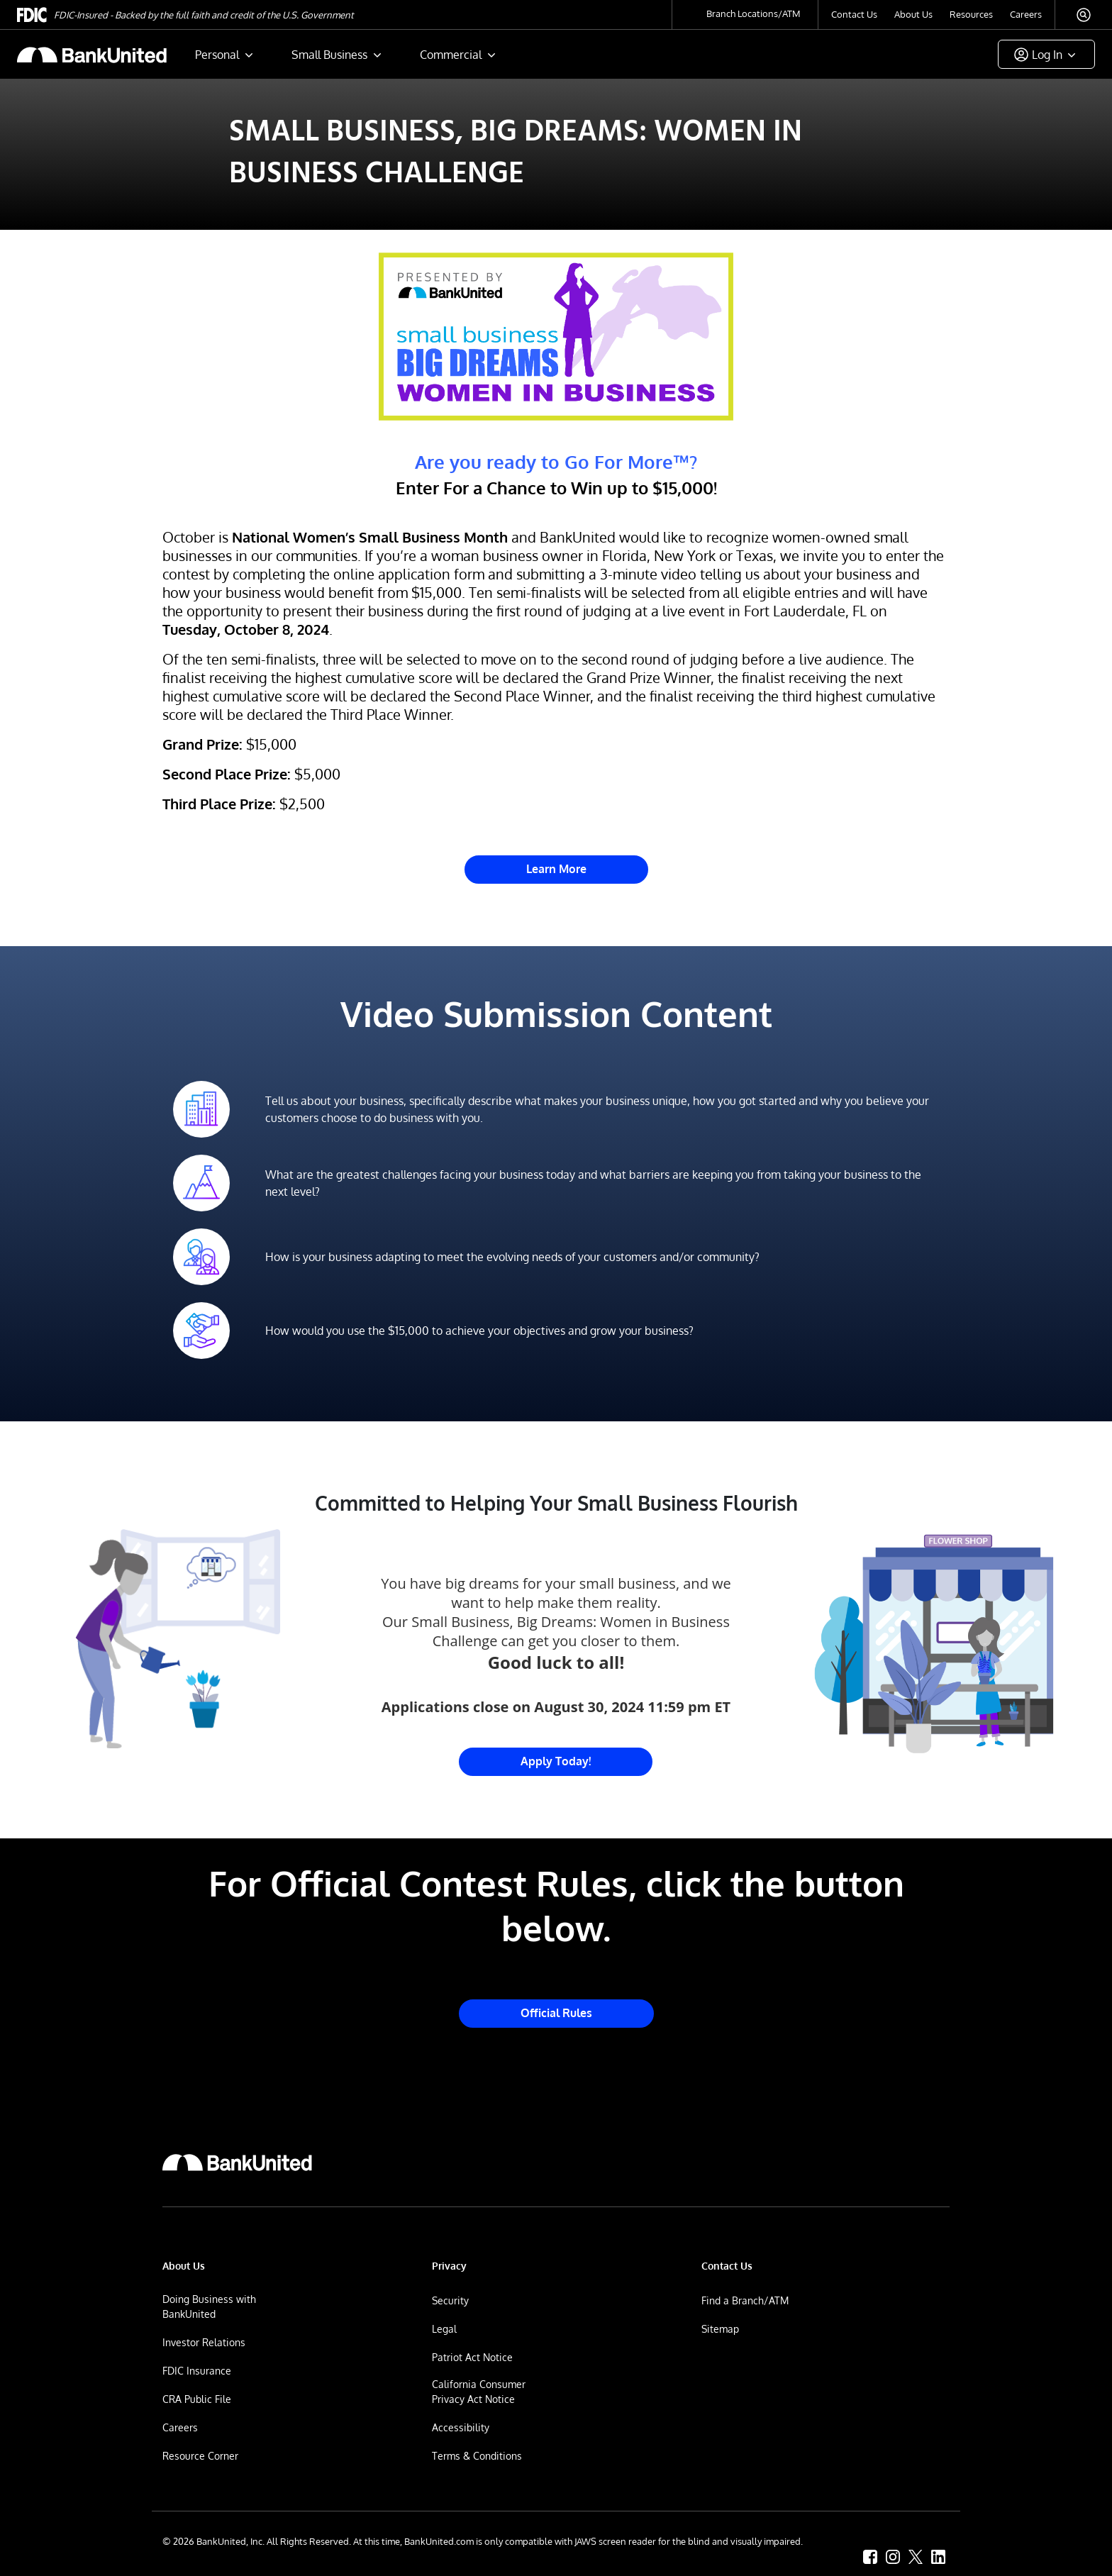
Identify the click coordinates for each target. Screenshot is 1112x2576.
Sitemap (720, 2329)
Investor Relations (203, 2342)
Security (450, 2300)
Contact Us (854, 14)
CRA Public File (196, 2399)
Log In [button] (1047, 55)
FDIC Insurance (196, 2371)
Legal (444, 2329)
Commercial (451, 55)
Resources (971, 14)
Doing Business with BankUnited (209, 2306)
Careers (1026, 14)
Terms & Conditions (477, 2456)
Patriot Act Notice (472, 2357)
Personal (217, 55)
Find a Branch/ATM (745, 2300)
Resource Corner (200, 2456)
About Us (913, 14)
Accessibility (460, 2427)
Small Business (329, 55)
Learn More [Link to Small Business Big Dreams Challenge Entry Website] (556, 869)
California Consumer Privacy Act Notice (479, 2391)
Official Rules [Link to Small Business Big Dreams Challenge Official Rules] (556, 2013)
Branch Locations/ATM (753, 13)
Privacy (449, 2266)
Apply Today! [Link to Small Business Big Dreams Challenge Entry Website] (556, 1761)
